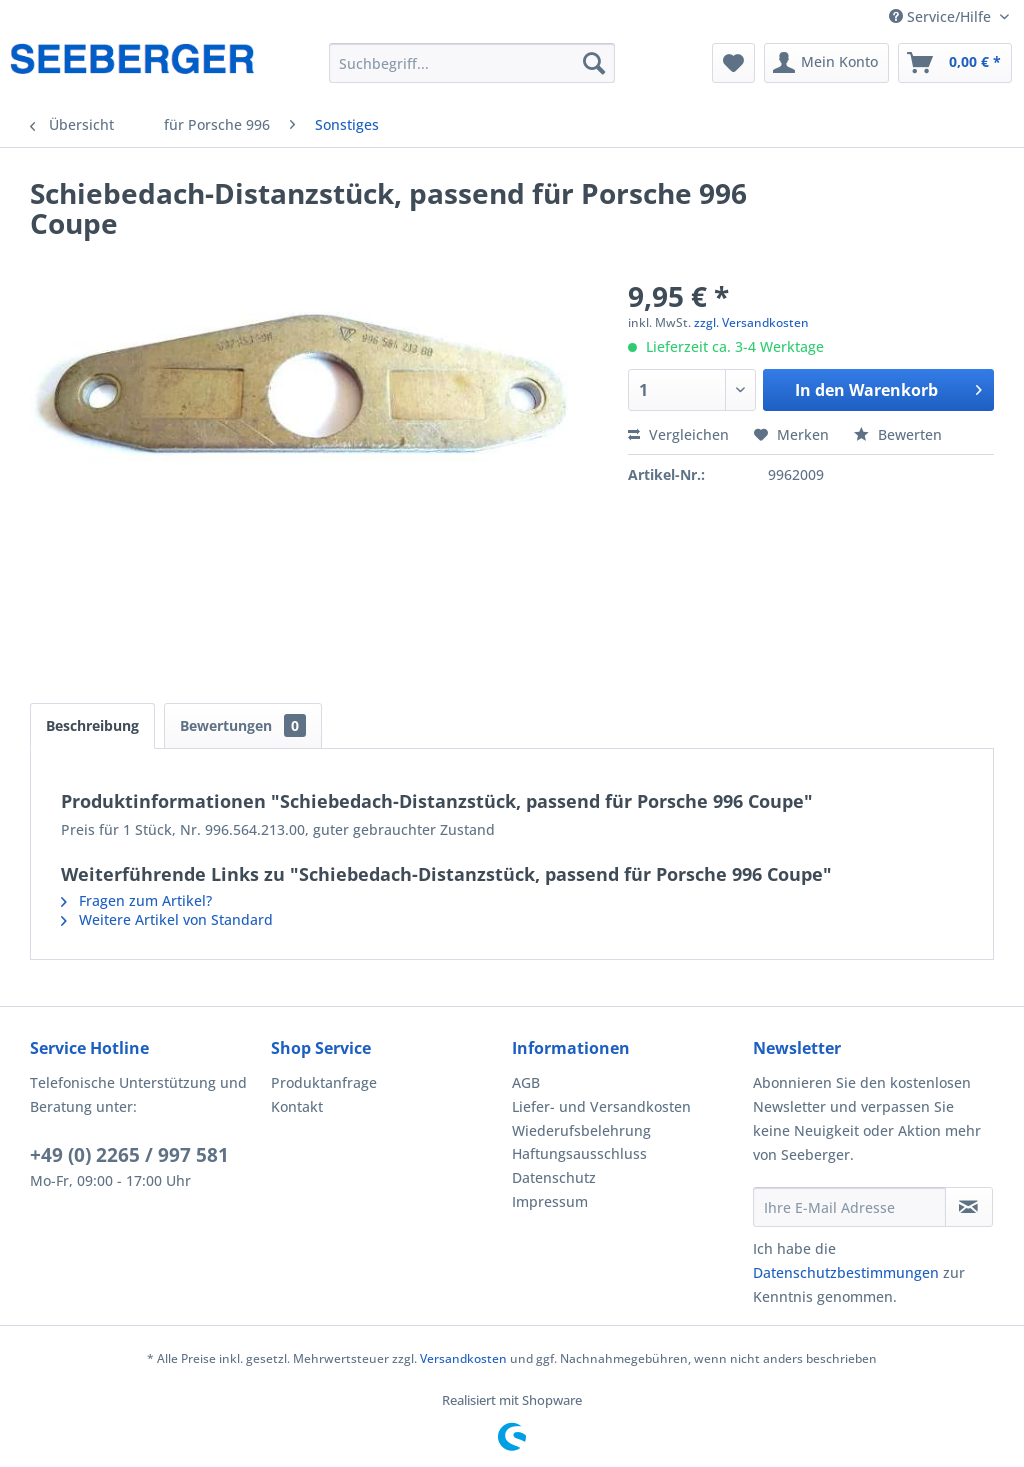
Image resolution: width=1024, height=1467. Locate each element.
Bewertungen (243, 725)
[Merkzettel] (733, 63)
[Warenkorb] (955, 63)
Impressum (550, 1201)
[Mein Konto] (826, 63)
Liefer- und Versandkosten (601, 1106)
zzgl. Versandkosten (751, 322)
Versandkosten (463, 1358)
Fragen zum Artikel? (136, 900)
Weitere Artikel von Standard (167, 919)
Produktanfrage (324, 1082)
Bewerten (898, 434)
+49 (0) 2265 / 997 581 (129, 1155)
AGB (526, 1082)
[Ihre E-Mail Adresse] (849, 1207)
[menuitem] (472, 63)
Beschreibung (92, 725)
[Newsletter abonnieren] (969, 1207)
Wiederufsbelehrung (581, 1130)
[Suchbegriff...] (472, 63)
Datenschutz (554, 1177)
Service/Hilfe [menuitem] (942, 16)
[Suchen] (594, 63)
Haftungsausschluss (579, 1153)
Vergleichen (678, 434)
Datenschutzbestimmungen (846, 1272)
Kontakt (297, 1106)
